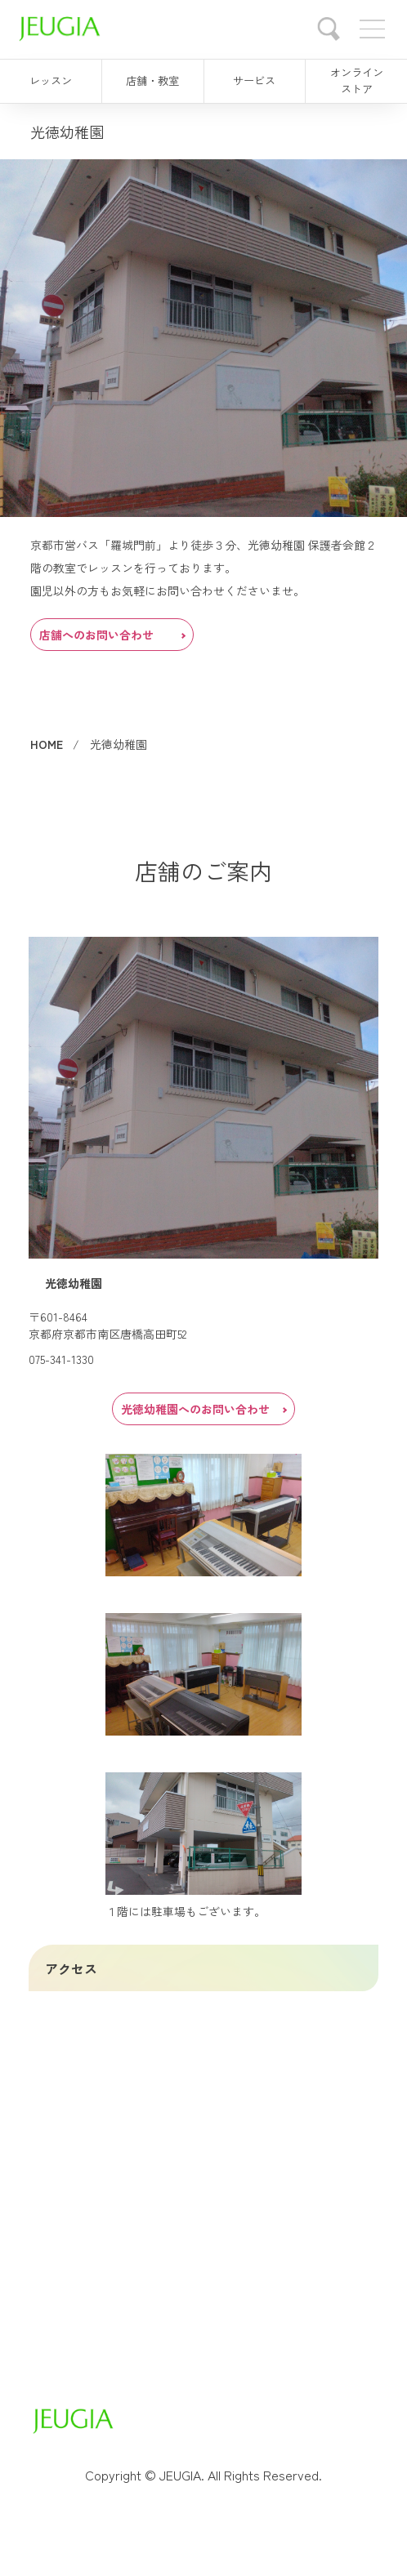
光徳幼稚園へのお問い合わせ (203, 1409)
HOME (46, 744)
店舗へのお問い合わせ (112, 634)
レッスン (50, 80)
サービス (254, 80)
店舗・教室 (152, 80)
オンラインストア (356, 80)
